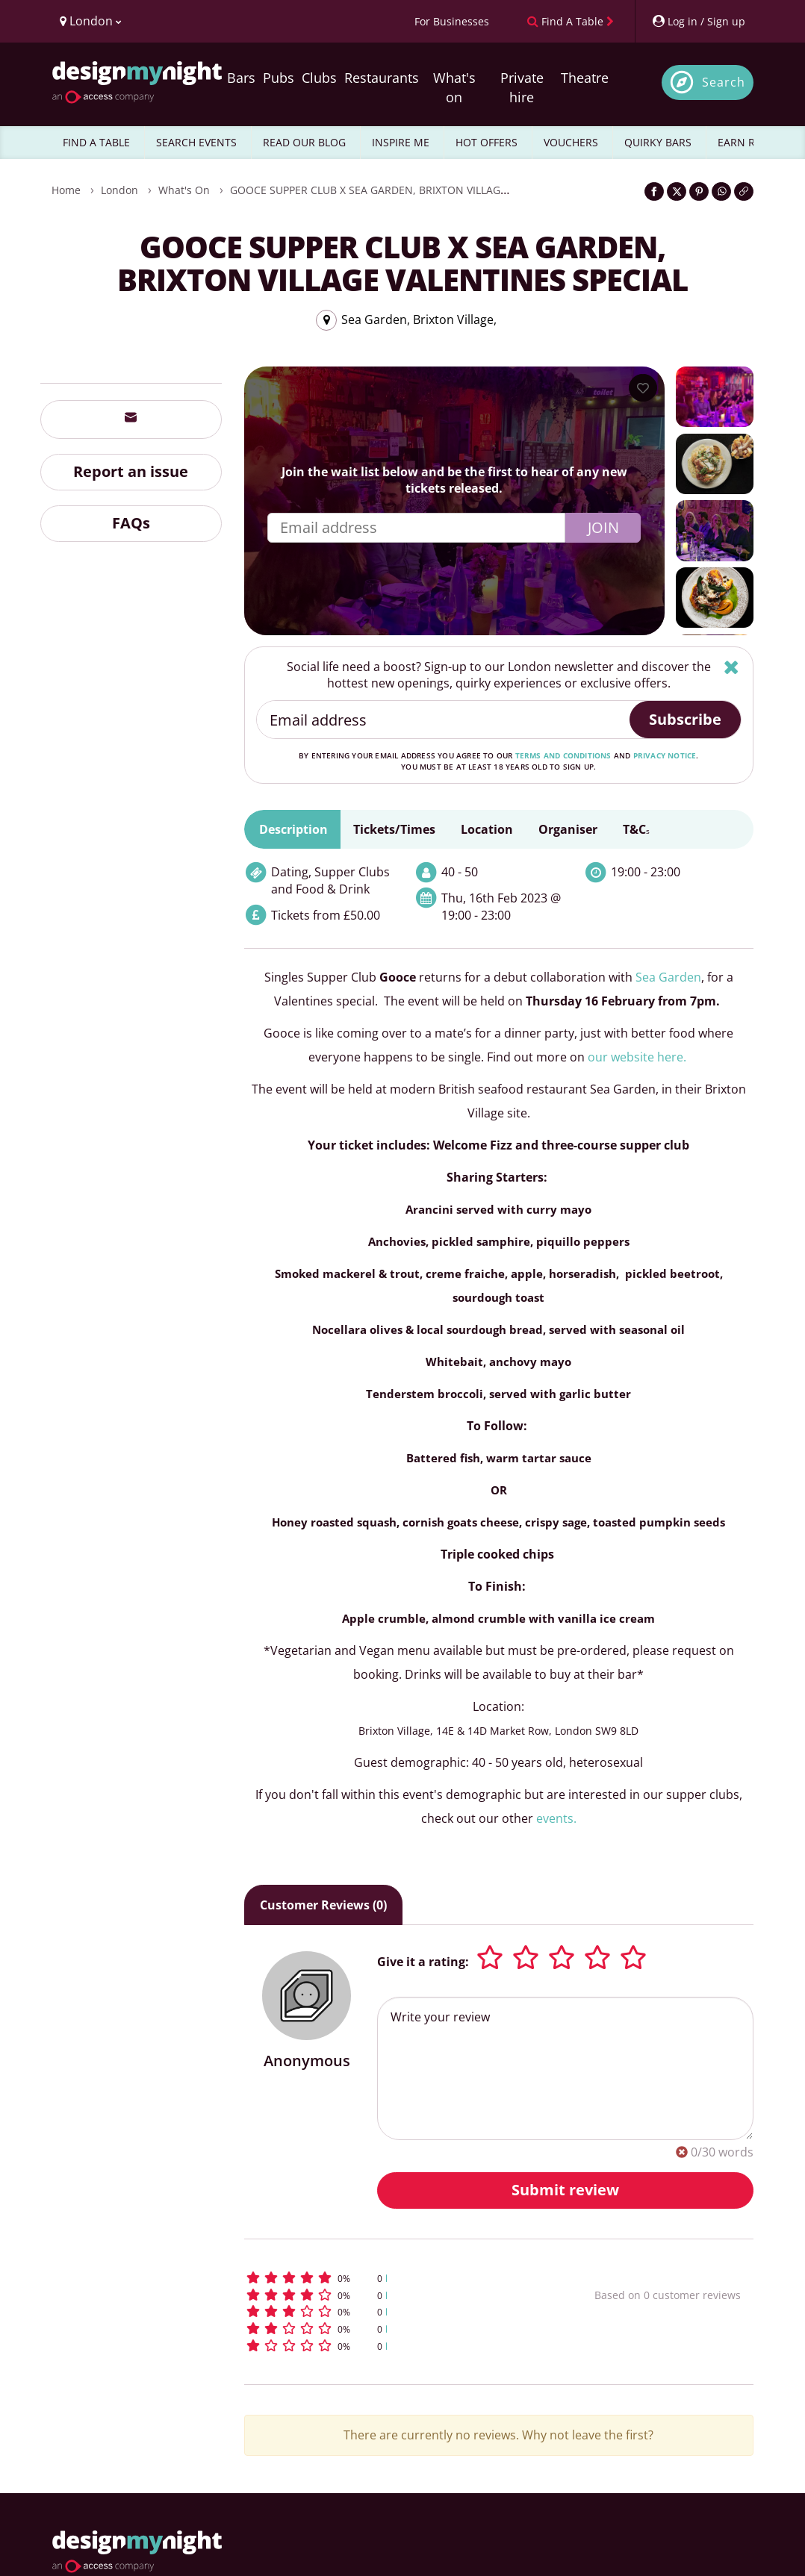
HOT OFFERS (487, 142)
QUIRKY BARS (657, 142)
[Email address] (444, 719)
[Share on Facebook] (654, 191)
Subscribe (685, 719)
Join (603, 527)
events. (556, 1818)
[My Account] (698, 21)
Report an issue (130, 471)
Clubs (319, 78)
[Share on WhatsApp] (721, 191)
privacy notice (665, 755)
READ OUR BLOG (304, 142)
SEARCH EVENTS (196, 142)
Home (66, 190)
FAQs (131, 523)
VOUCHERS (571, 142)
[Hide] (731, 667)
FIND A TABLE (96, 142)
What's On (184, 190)
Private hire (522, 87)
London (119, 190)
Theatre (585, 78)
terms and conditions (563, 755)
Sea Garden (668, 977)
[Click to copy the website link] (743, 191)
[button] (388, 2277)
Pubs (278, 78)
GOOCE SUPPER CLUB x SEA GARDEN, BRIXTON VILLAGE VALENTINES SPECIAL (421, 190)
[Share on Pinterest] (699, 191)
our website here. (637, 1057)
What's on (454, 87)
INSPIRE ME (400, 142)
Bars (241, 78)
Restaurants (381, 78)
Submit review (565, 2190)
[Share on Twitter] (676, 191)
